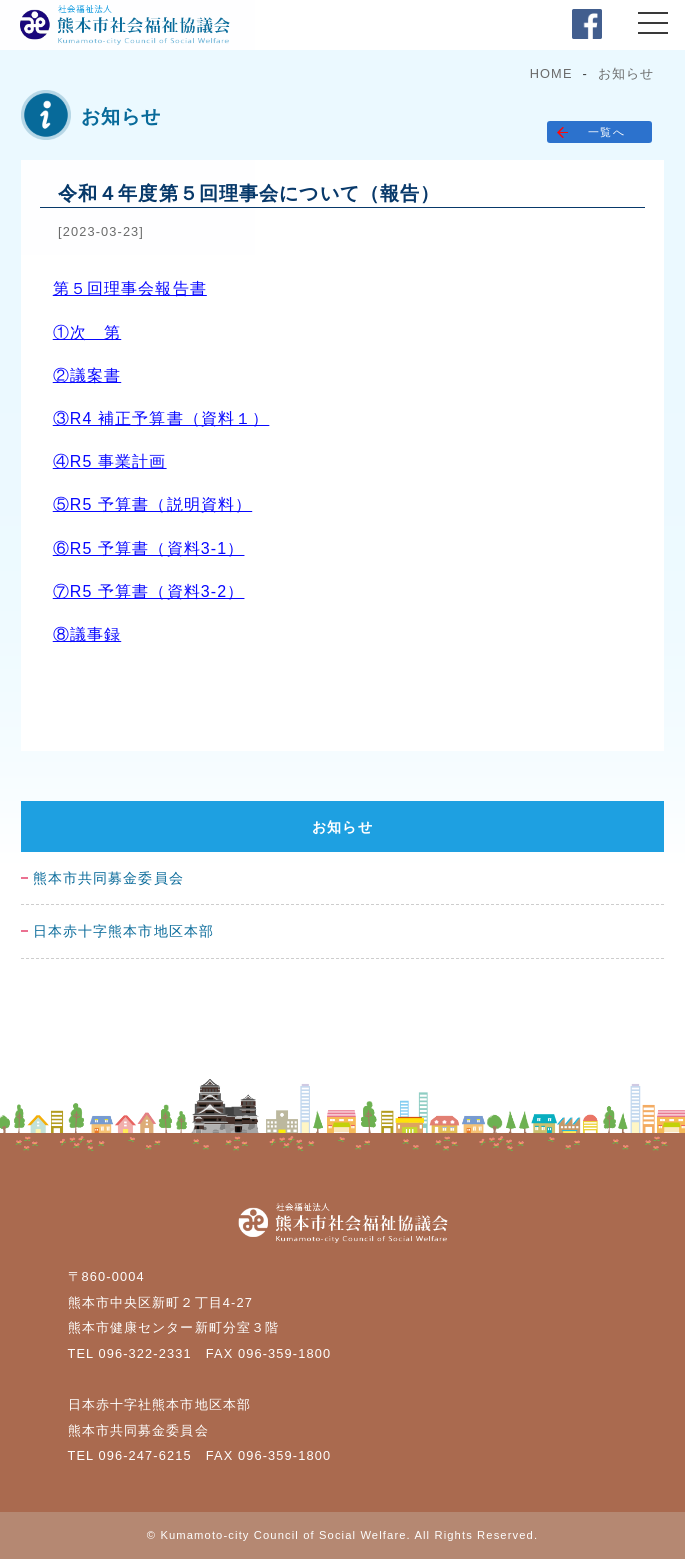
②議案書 (87, 375)
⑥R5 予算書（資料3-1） (149, 548)
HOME (551, 73)
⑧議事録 (87, 634)
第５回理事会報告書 (130, 288)
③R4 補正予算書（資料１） (161, 418)
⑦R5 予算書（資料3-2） (149, 591)
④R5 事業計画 (110, 461)
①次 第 (87, 332)
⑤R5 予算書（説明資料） (152, 504)
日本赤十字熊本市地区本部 (123, 931)
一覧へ (606, 132)
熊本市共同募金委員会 (108, 878)
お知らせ (626, 73)
